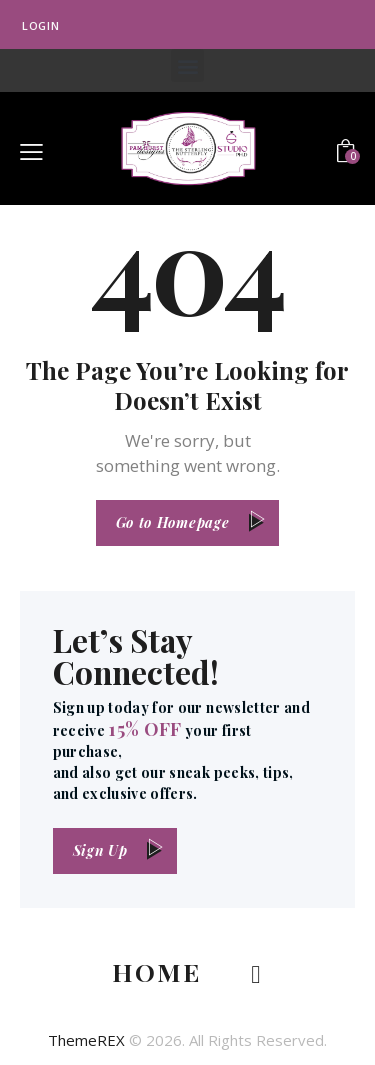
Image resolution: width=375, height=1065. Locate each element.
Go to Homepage (173, 522)
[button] (187, 65)
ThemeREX (86, 1040)
